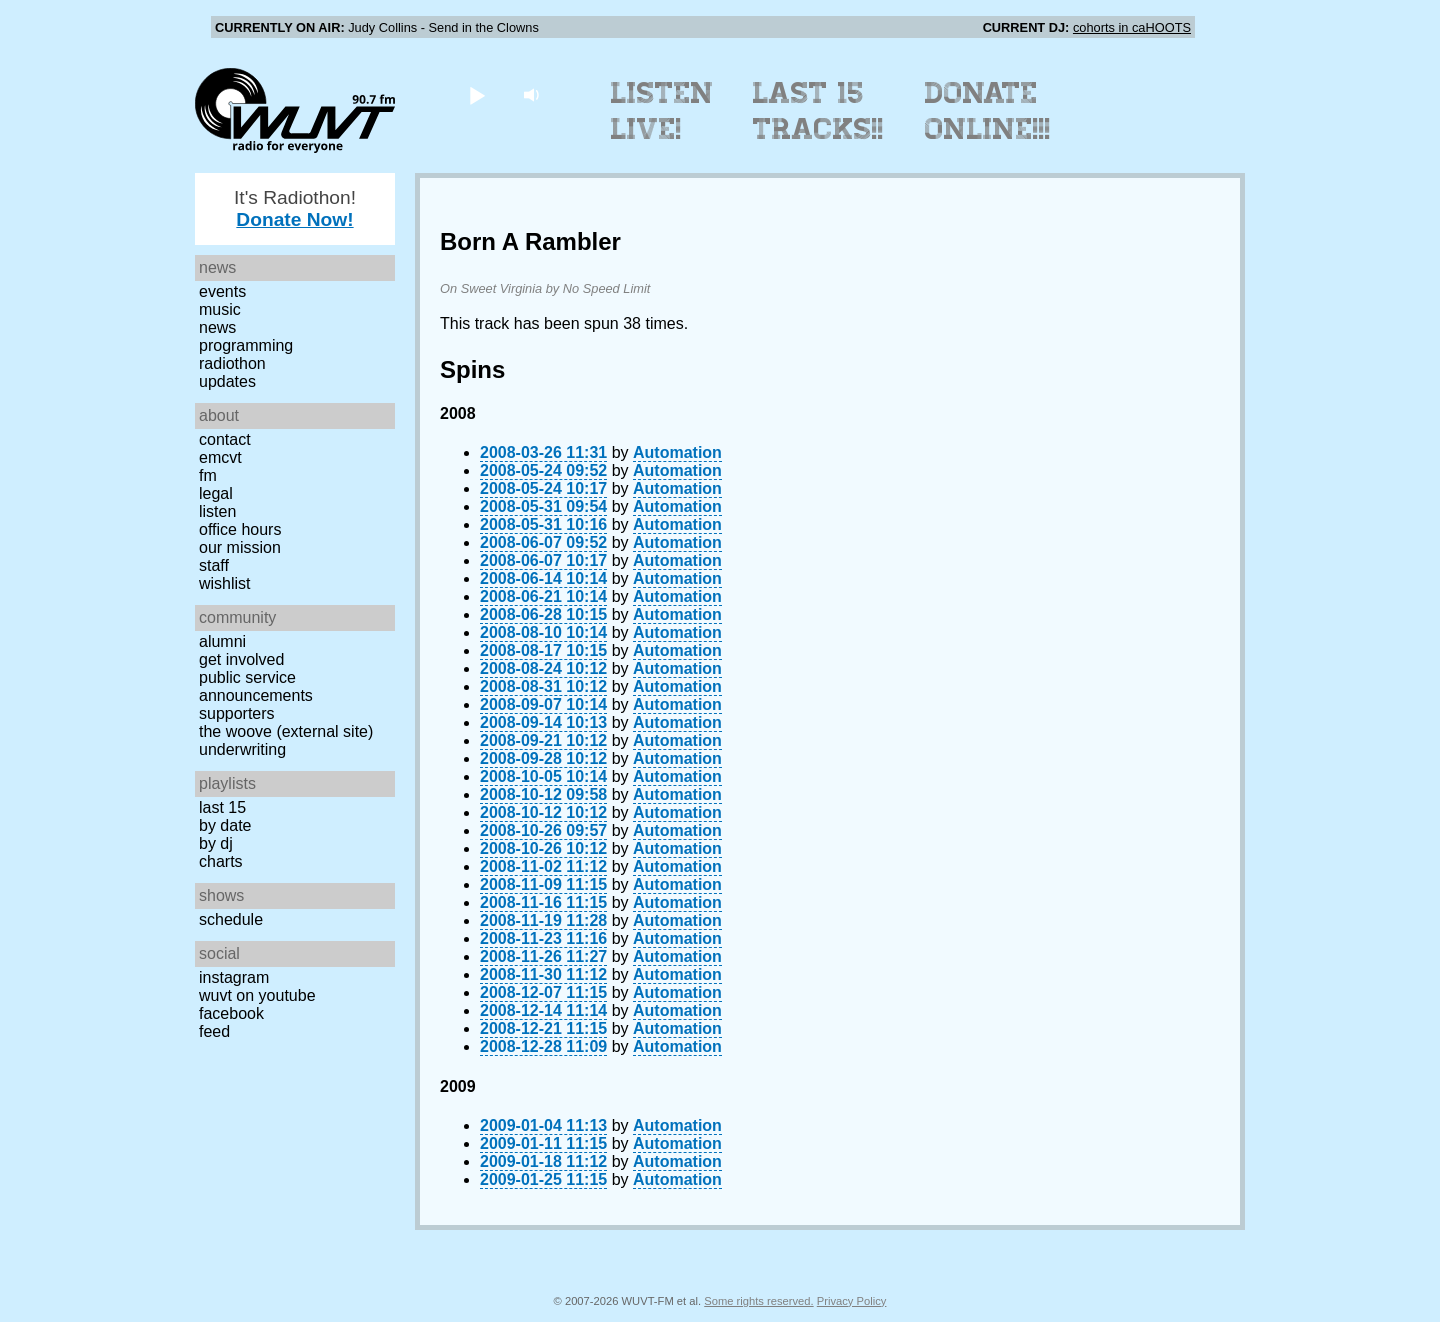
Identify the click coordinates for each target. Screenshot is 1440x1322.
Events (222, 291)
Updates (227, 381)
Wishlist (225, 583)
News (217, 327)
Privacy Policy (852, 1301)
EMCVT (220, 457)
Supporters (237, 713)
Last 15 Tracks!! (818, 111)
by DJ (216, 843)
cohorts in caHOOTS (1132, 27)
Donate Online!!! (988, 111)
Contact (225, 439)
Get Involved (241, 659)
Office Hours (240, 529)
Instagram (234, 977)
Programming (246, 345)
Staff (214, 565)
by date (225, 825)
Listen (217, 511)
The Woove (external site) (286, 731)
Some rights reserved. (758, 1301)
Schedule (231, 919)
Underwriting (242, 749)
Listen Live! (662, 111)
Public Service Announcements (256, 686)
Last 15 (222, 807)
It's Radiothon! (295, 208)
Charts (221, 861)
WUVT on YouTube (257, 995)
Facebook (231, 1013)
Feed (214, 1031)
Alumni (222, 641)
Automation (677, 452)
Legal (216, 493)
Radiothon (232, 363)
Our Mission (240, 547)
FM (208, 475)
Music (220, 309)
